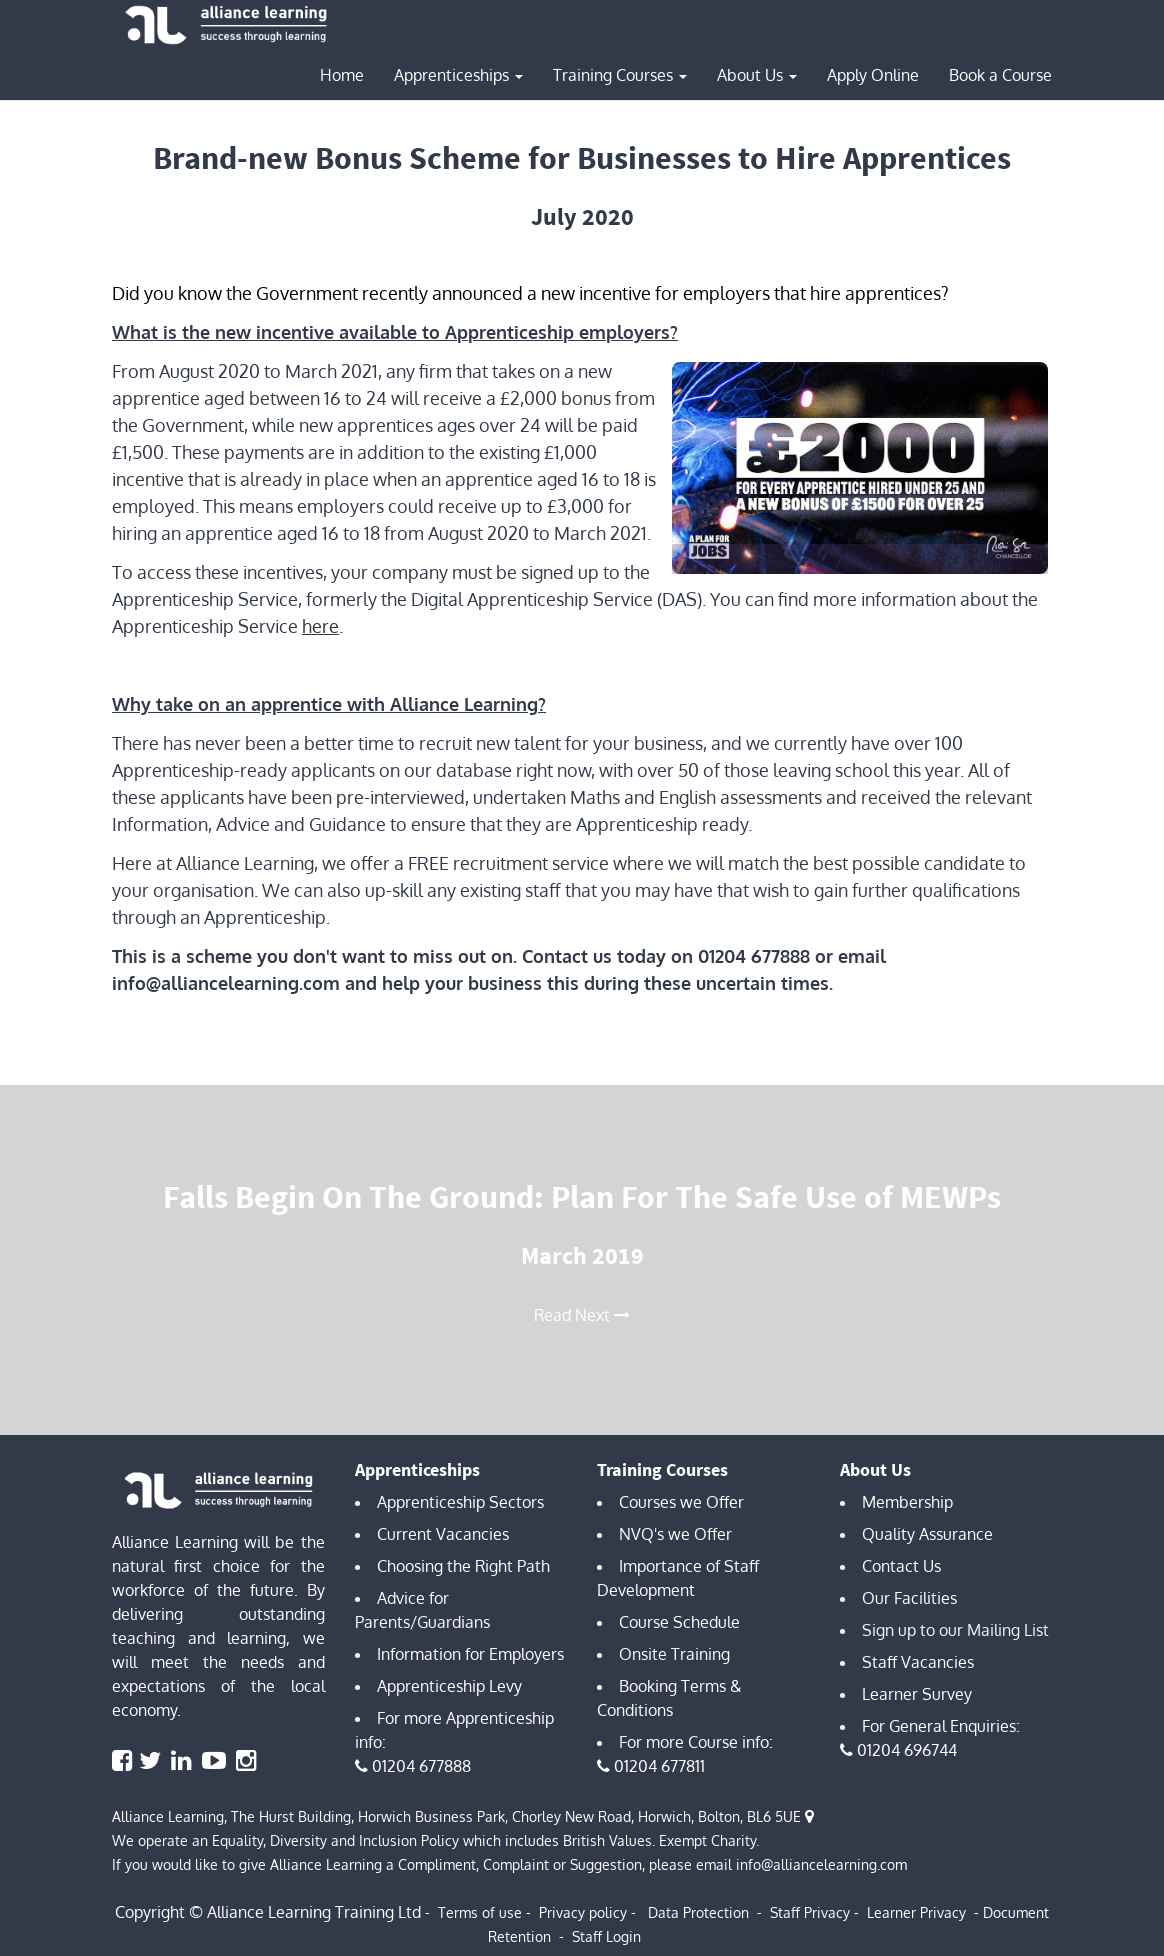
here (320, 626)
